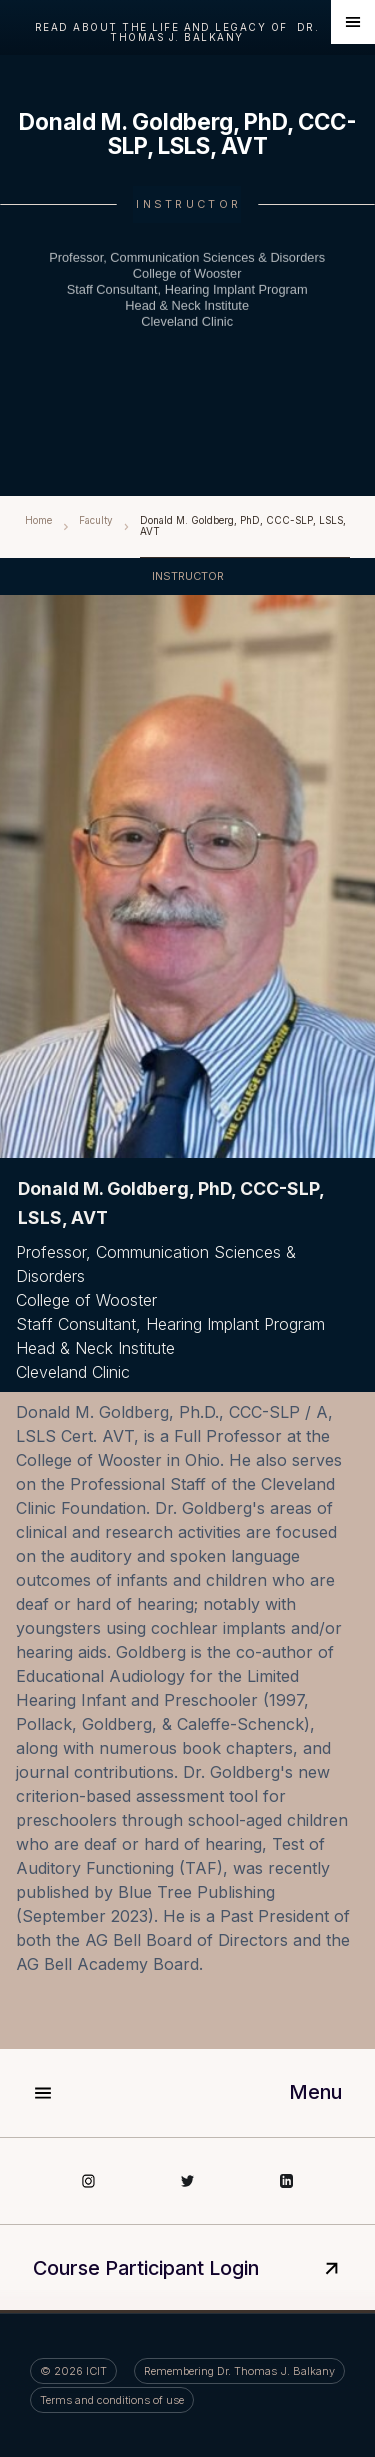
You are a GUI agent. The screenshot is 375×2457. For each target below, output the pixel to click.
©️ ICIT (73, 2371)
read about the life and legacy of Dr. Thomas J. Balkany (177, 32)
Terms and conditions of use (112, 2400)
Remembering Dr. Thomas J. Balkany (239, 2371)
